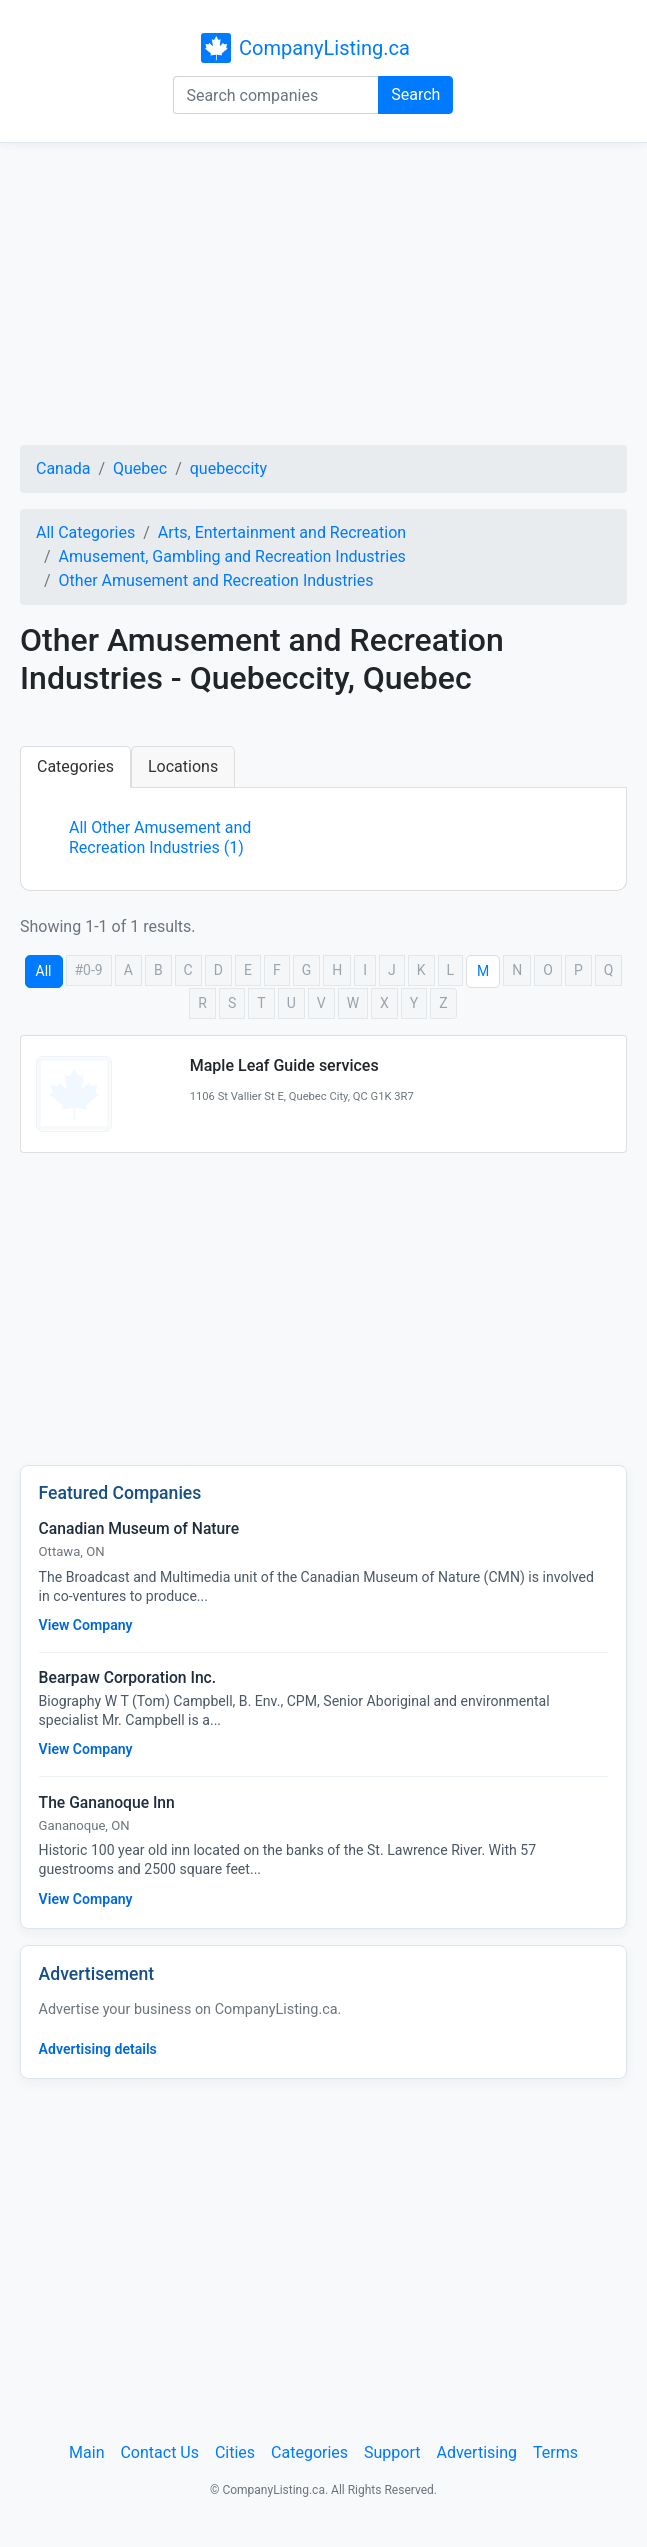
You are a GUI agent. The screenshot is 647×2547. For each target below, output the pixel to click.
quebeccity (228, 468)
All (44, 971)
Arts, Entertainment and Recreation (282, 532)
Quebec (140, 468)
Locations (183, 766)
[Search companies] (276, 95)
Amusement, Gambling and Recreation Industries (232, 556)
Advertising (476, 2452)
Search (415, 94)
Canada (63, 468)
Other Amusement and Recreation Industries (216, 580)
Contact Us (159, 2452)
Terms (555, 2452)
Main (86, 2452)
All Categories (85, 532)
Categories (75, 766)
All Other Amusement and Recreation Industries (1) (160, 837)
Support (392, 2452)
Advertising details (98, 2049)
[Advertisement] (323, 297)
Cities (235, 2452)
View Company (86, 1625)
